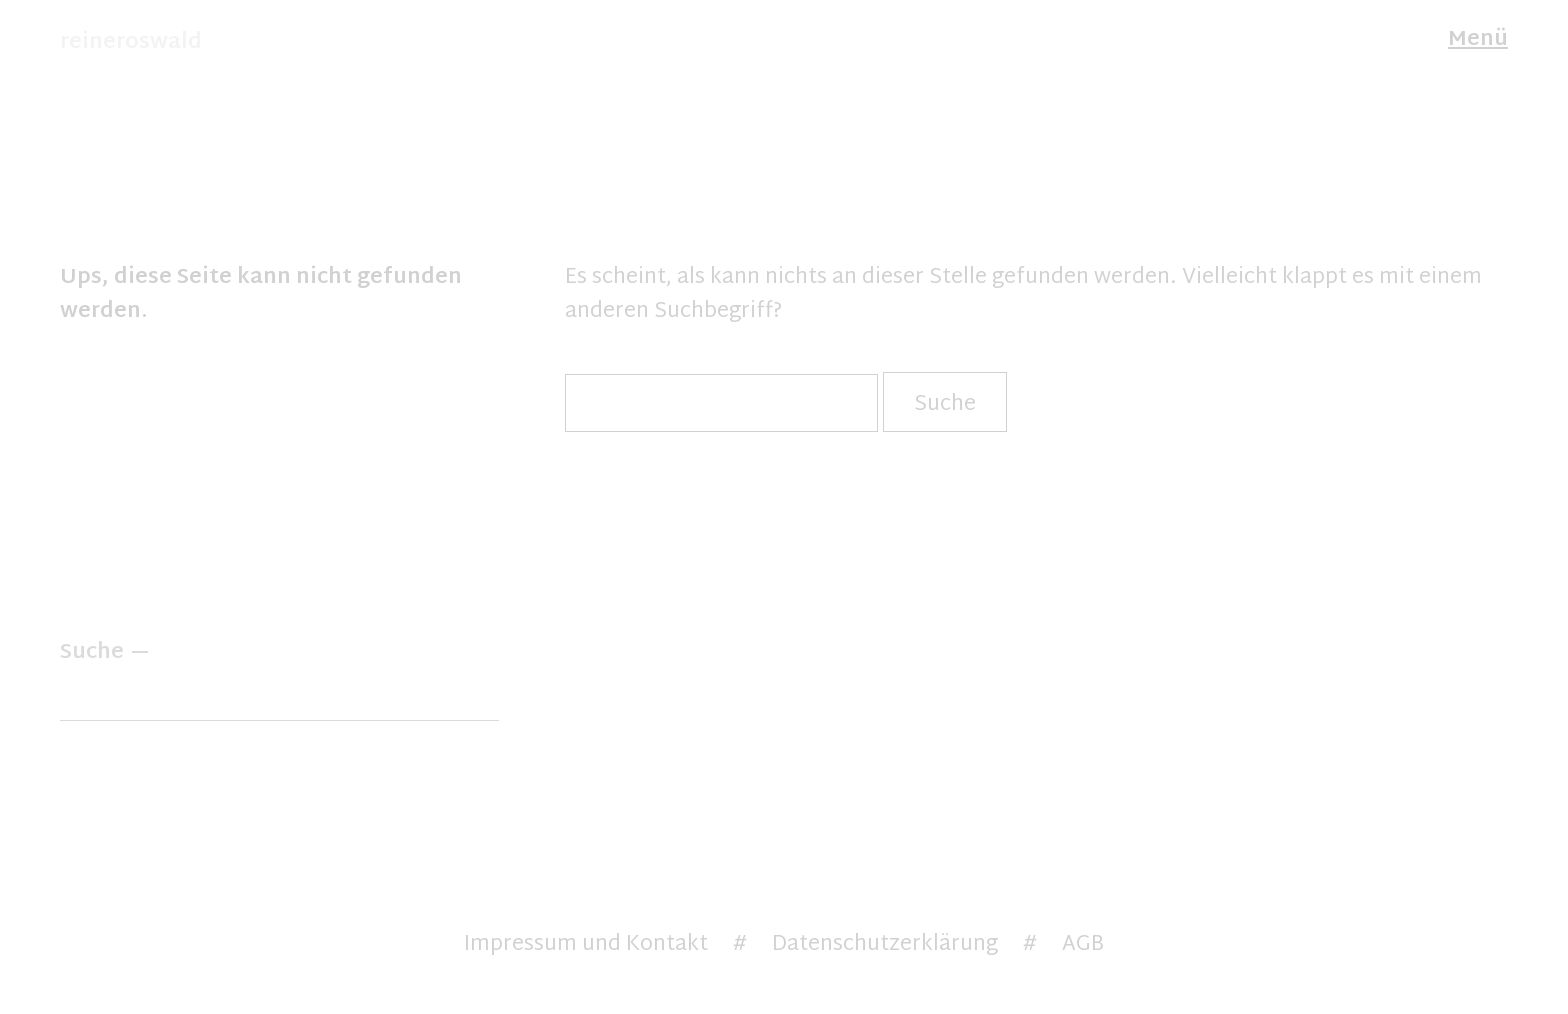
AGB (1083, 945)
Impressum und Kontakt (586, 945)
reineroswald (131, 43)
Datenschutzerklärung (885, 945)
